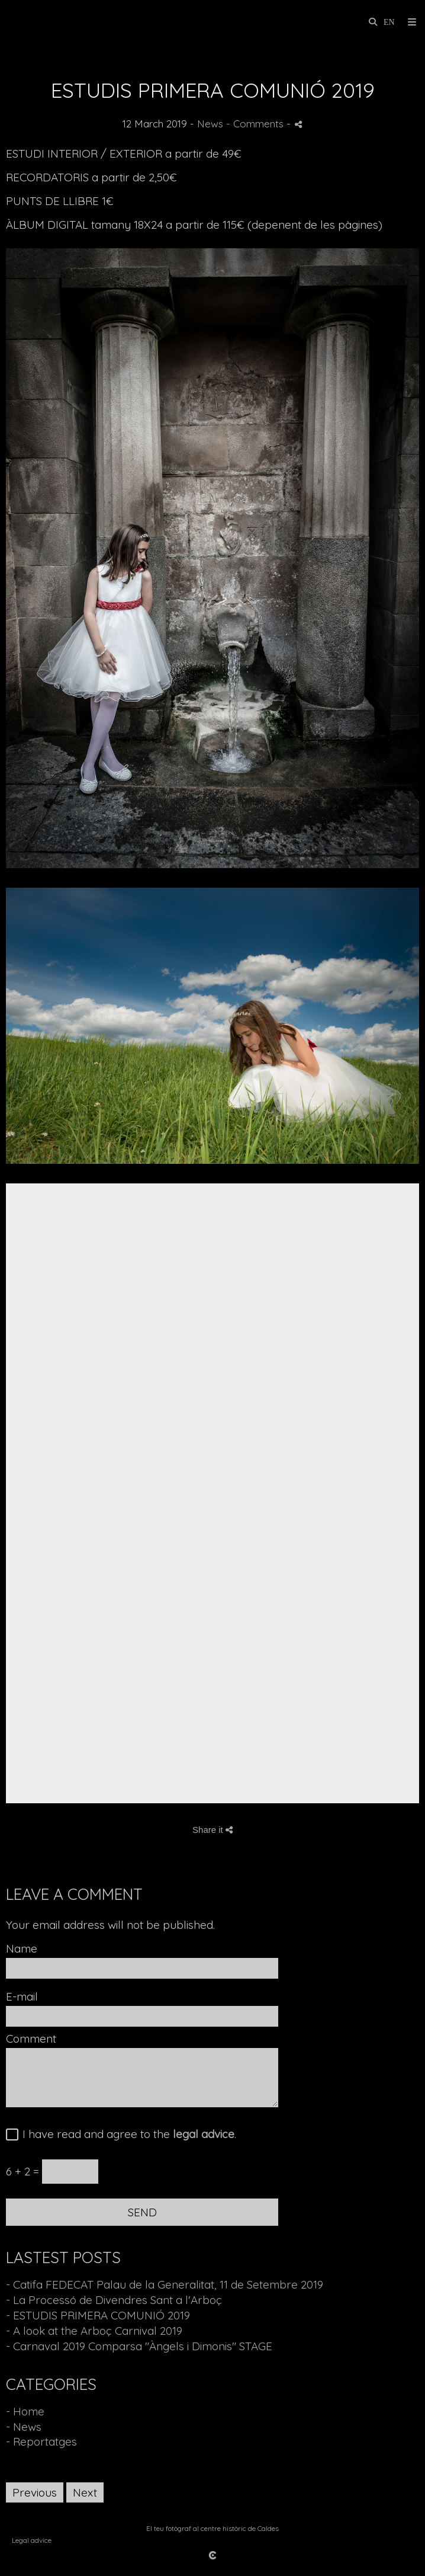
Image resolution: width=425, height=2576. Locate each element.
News (210, 123)
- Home (25, 2411)
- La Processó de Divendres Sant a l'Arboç (114, 2300)
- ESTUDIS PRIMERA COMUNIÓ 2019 (98, 2315)
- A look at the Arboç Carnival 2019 (94, 2331)
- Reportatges (41, 2441)
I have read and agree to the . (126, 2134)
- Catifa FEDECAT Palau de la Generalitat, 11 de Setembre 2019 (164, 2284)
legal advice (203, 2134)
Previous (34, 2492)
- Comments (256, 123)
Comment (31, 2039)
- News (23, 2427)
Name (21, 1949)
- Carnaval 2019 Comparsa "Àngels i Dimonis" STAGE (139, 2346)
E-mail (22, 1997)
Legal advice (31, 2540)
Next (85, 2492)
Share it (212, 1830)
